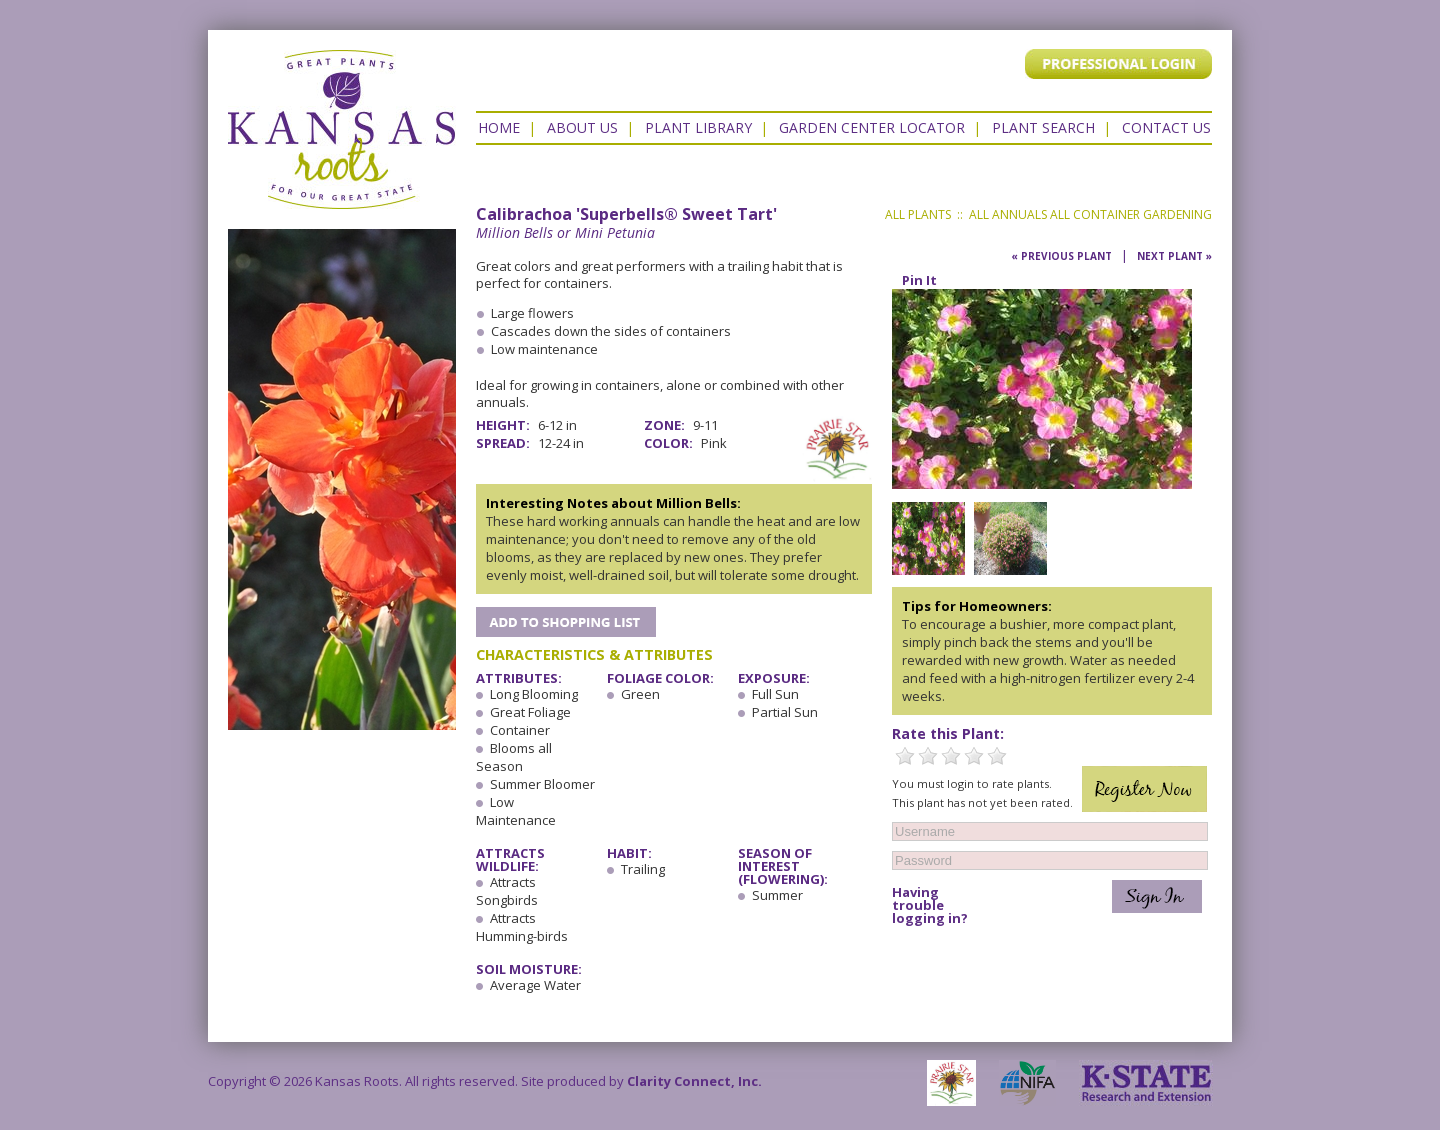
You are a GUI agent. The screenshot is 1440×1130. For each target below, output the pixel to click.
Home (499, 127)
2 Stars (928, 756)
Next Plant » (1174, 256)
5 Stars (997, 756)
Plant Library (698, 127)
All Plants (918, 214)
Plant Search (1043, 127)
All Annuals (1008, 214)
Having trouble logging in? (930, 905)
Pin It (919, 280)
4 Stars (974, 756)
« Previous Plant (1061, 256)
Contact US (1166, 127)
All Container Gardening (1131, 214)
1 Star (905, 756)
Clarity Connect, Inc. (694, 1081)
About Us (582, 127)
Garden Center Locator (872, 127)
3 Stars (951, 756)
